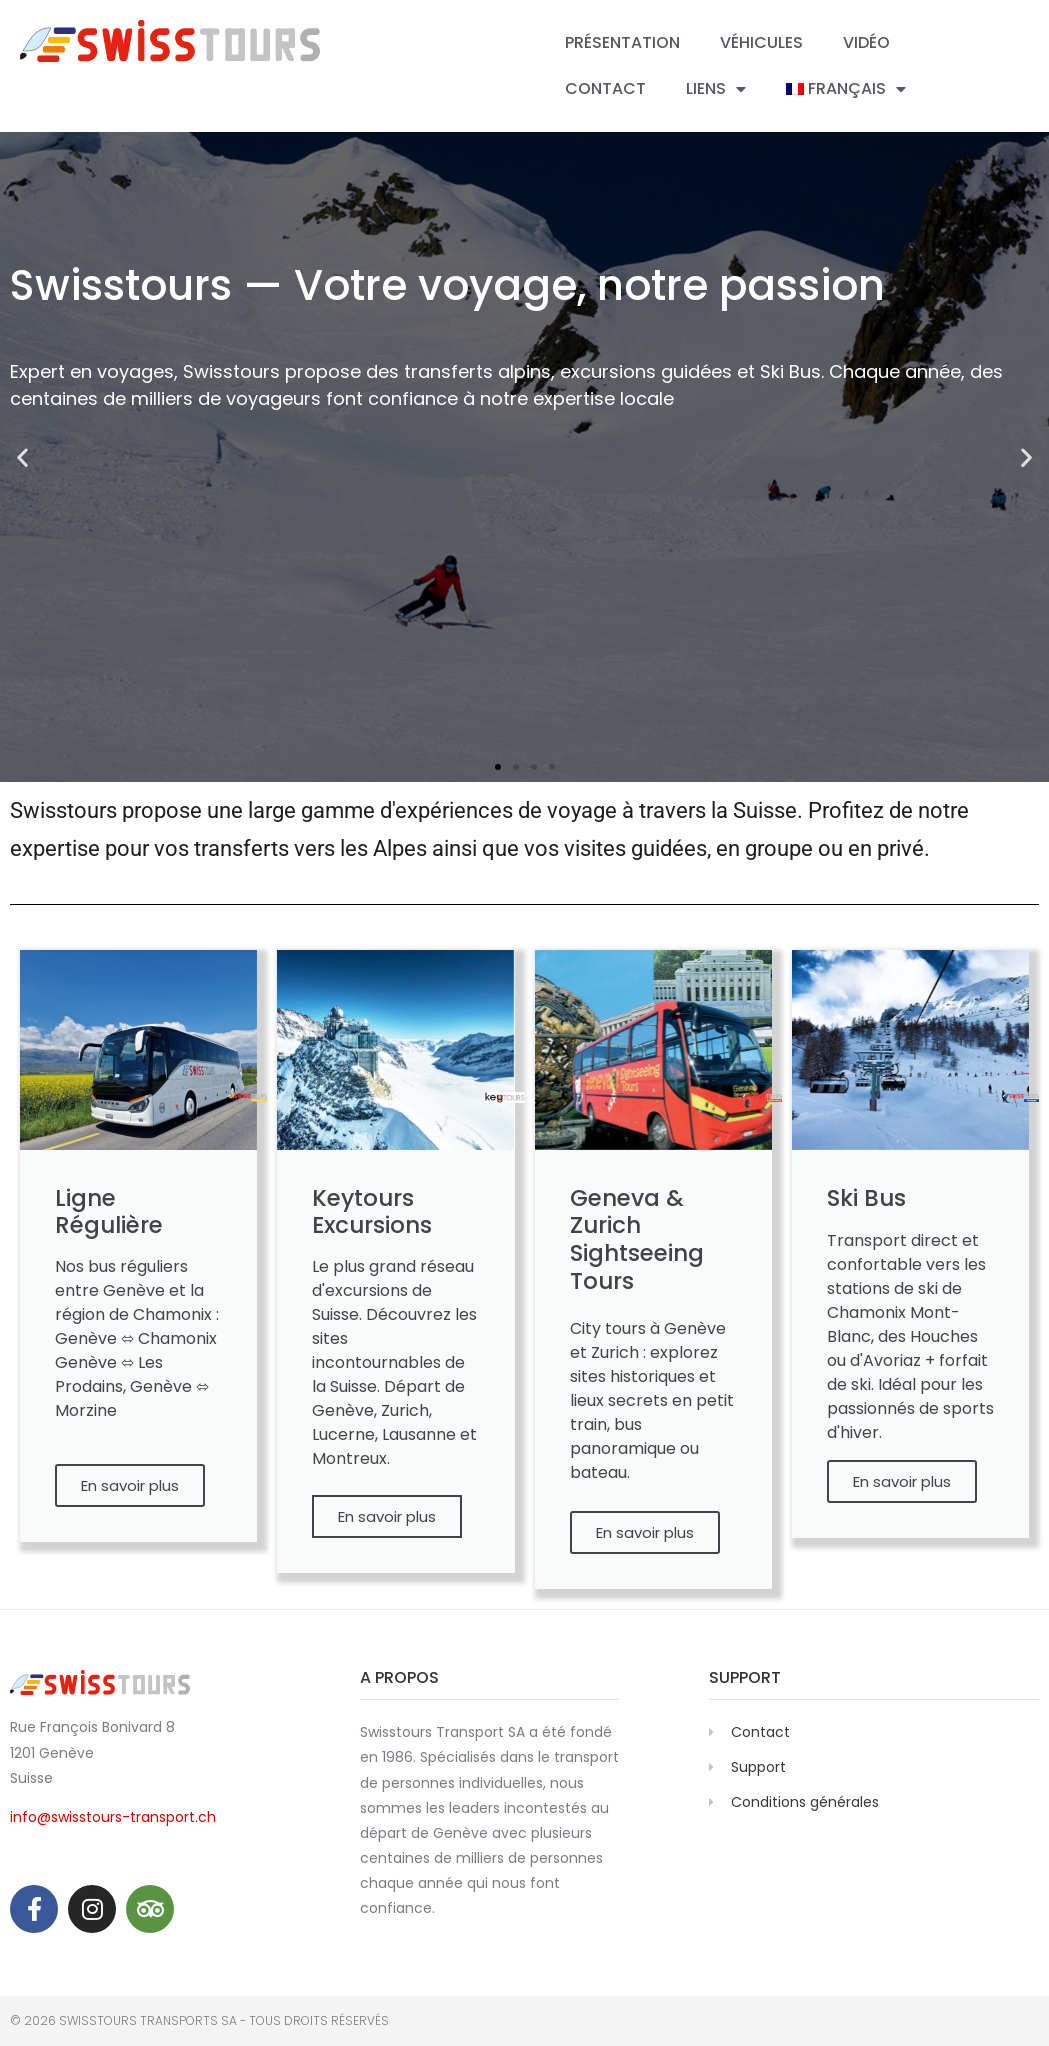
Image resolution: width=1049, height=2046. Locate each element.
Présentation (622, 42)
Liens (716, 89)
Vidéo (866, 42)
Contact (605, 88)
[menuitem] (846, 89)
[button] (22, 457)
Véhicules (761, 42)
